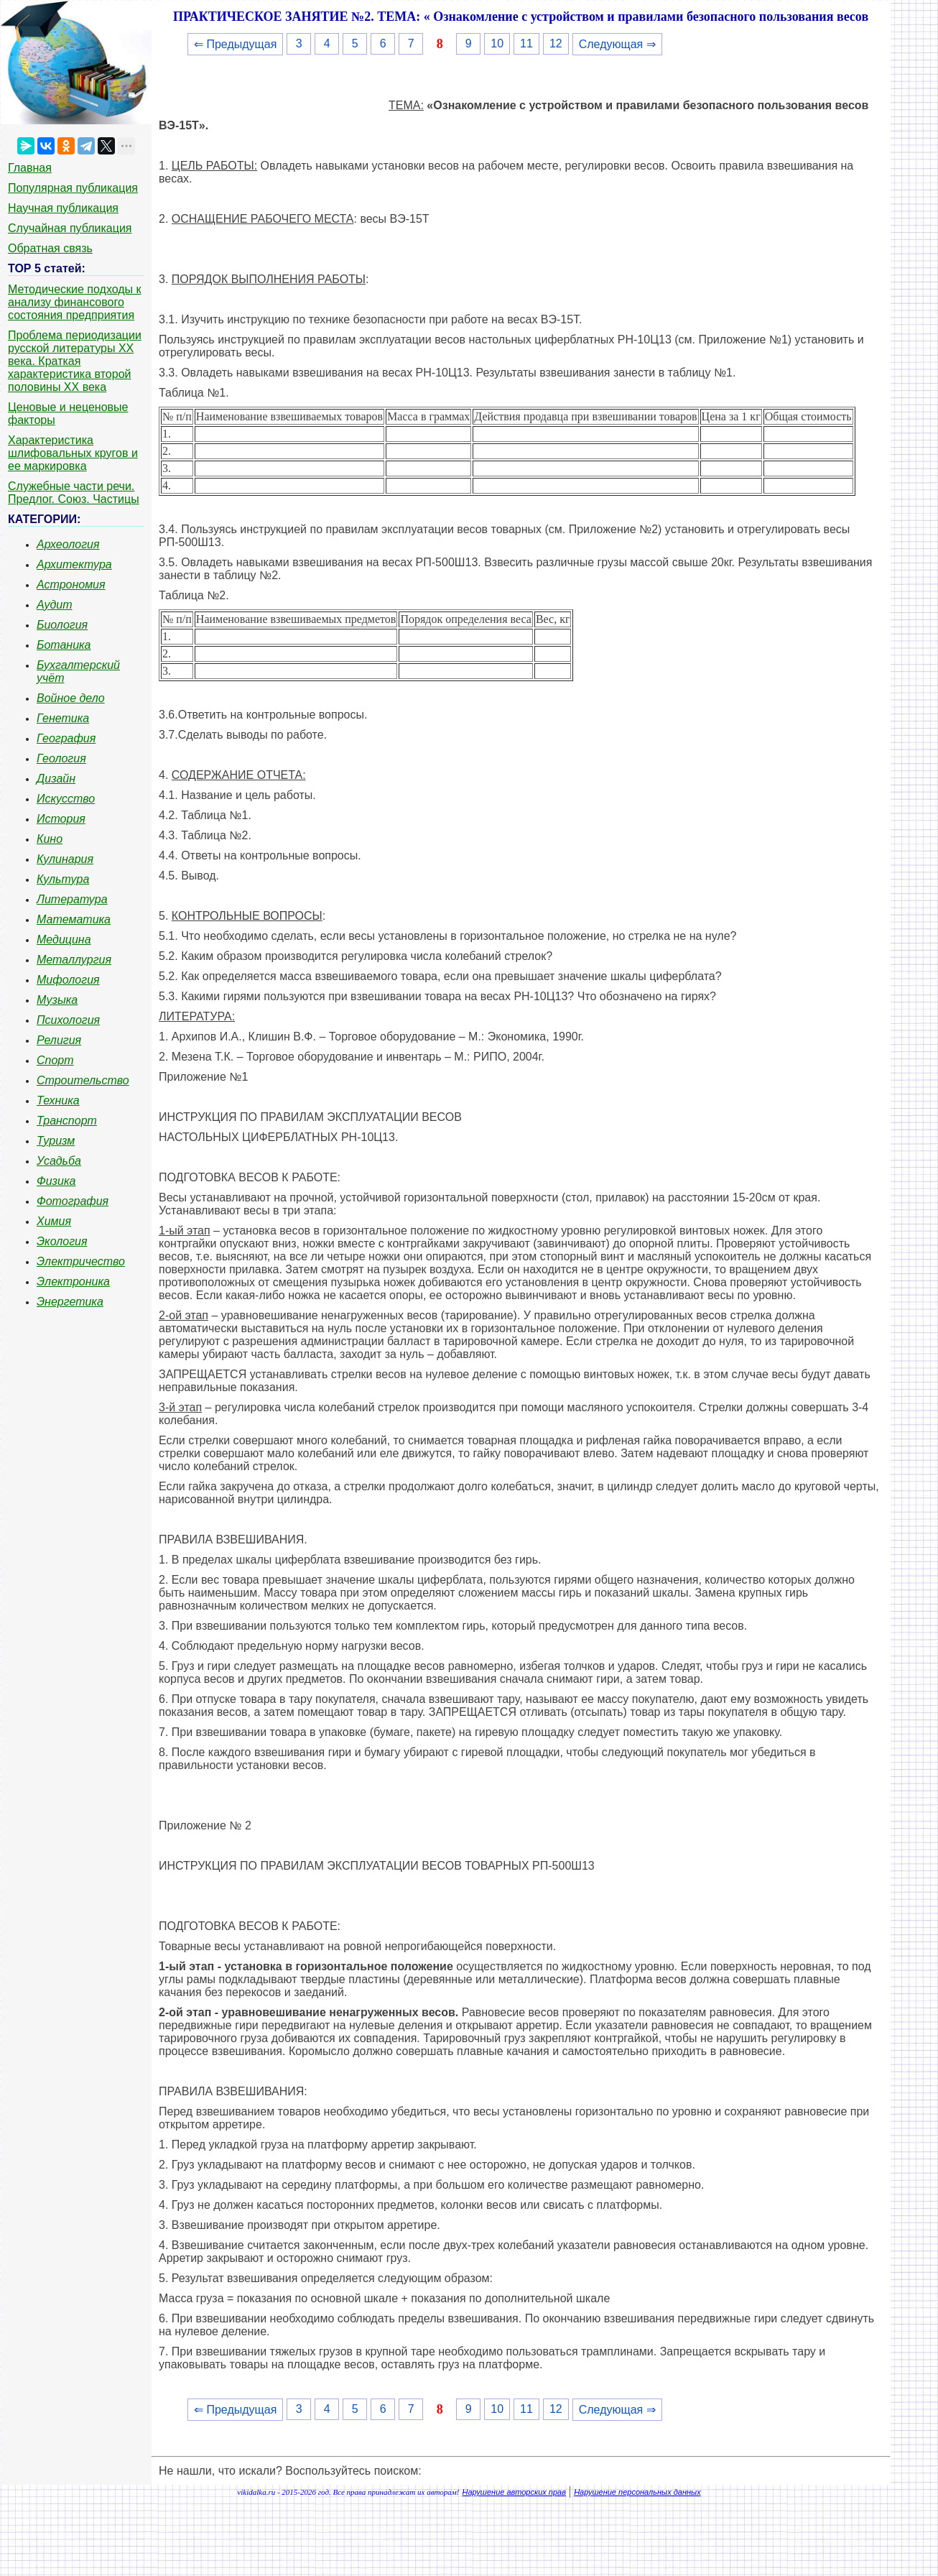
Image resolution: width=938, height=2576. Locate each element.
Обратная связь (50, 248)
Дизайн (56, 778)
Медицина (64, 939)
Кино (49, 839)
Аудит (55, 605)
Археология (68, 544)
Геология (61, 758)
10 (497, 43)
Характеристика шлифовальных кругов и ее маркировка (73, 453)
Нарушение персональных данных (637, 2492)
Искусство (66, 799)
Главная (30, 168)
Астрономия (71, 584)
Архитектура (74, 564)
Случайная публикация (69, 228)
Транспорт (67, 1120)
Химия (54, 1221)
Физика (56, 1181)
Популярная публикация (73, 188)
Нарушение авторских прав (514, 2492)
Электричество (81, 1261)
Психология (68, 1020)
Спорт (55, 1060)
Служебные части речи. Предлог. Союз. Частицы (73, 492)
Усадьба (59, 1161)
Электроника (73, 1281)
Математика (74, 919)
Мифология (68, 980)
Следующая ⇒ (617, 44)
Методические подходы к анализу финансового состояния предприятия (74, 302)
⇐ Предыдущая (235, 44)
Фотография (72, 1201)
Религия (59, 1040)
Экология (62, 1241)
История (61, 819)
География (66, 738)
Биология (62, 625)
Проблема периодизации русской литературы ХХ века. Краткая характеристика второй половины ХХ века (74, 361)
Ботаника (64, 645)
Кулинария (65, 859)
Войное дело (71, 698)
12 (555, 43)
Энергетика (70, 1302)
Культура (63, 879)
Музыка (57, 1000)
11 (526, 43)
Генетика (63, 718)
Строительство (83, 1080)
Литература (72, 899)
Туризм (56, 1141)
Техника (58, 1100)
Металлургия (74, 960)
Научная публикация (63, 208)
